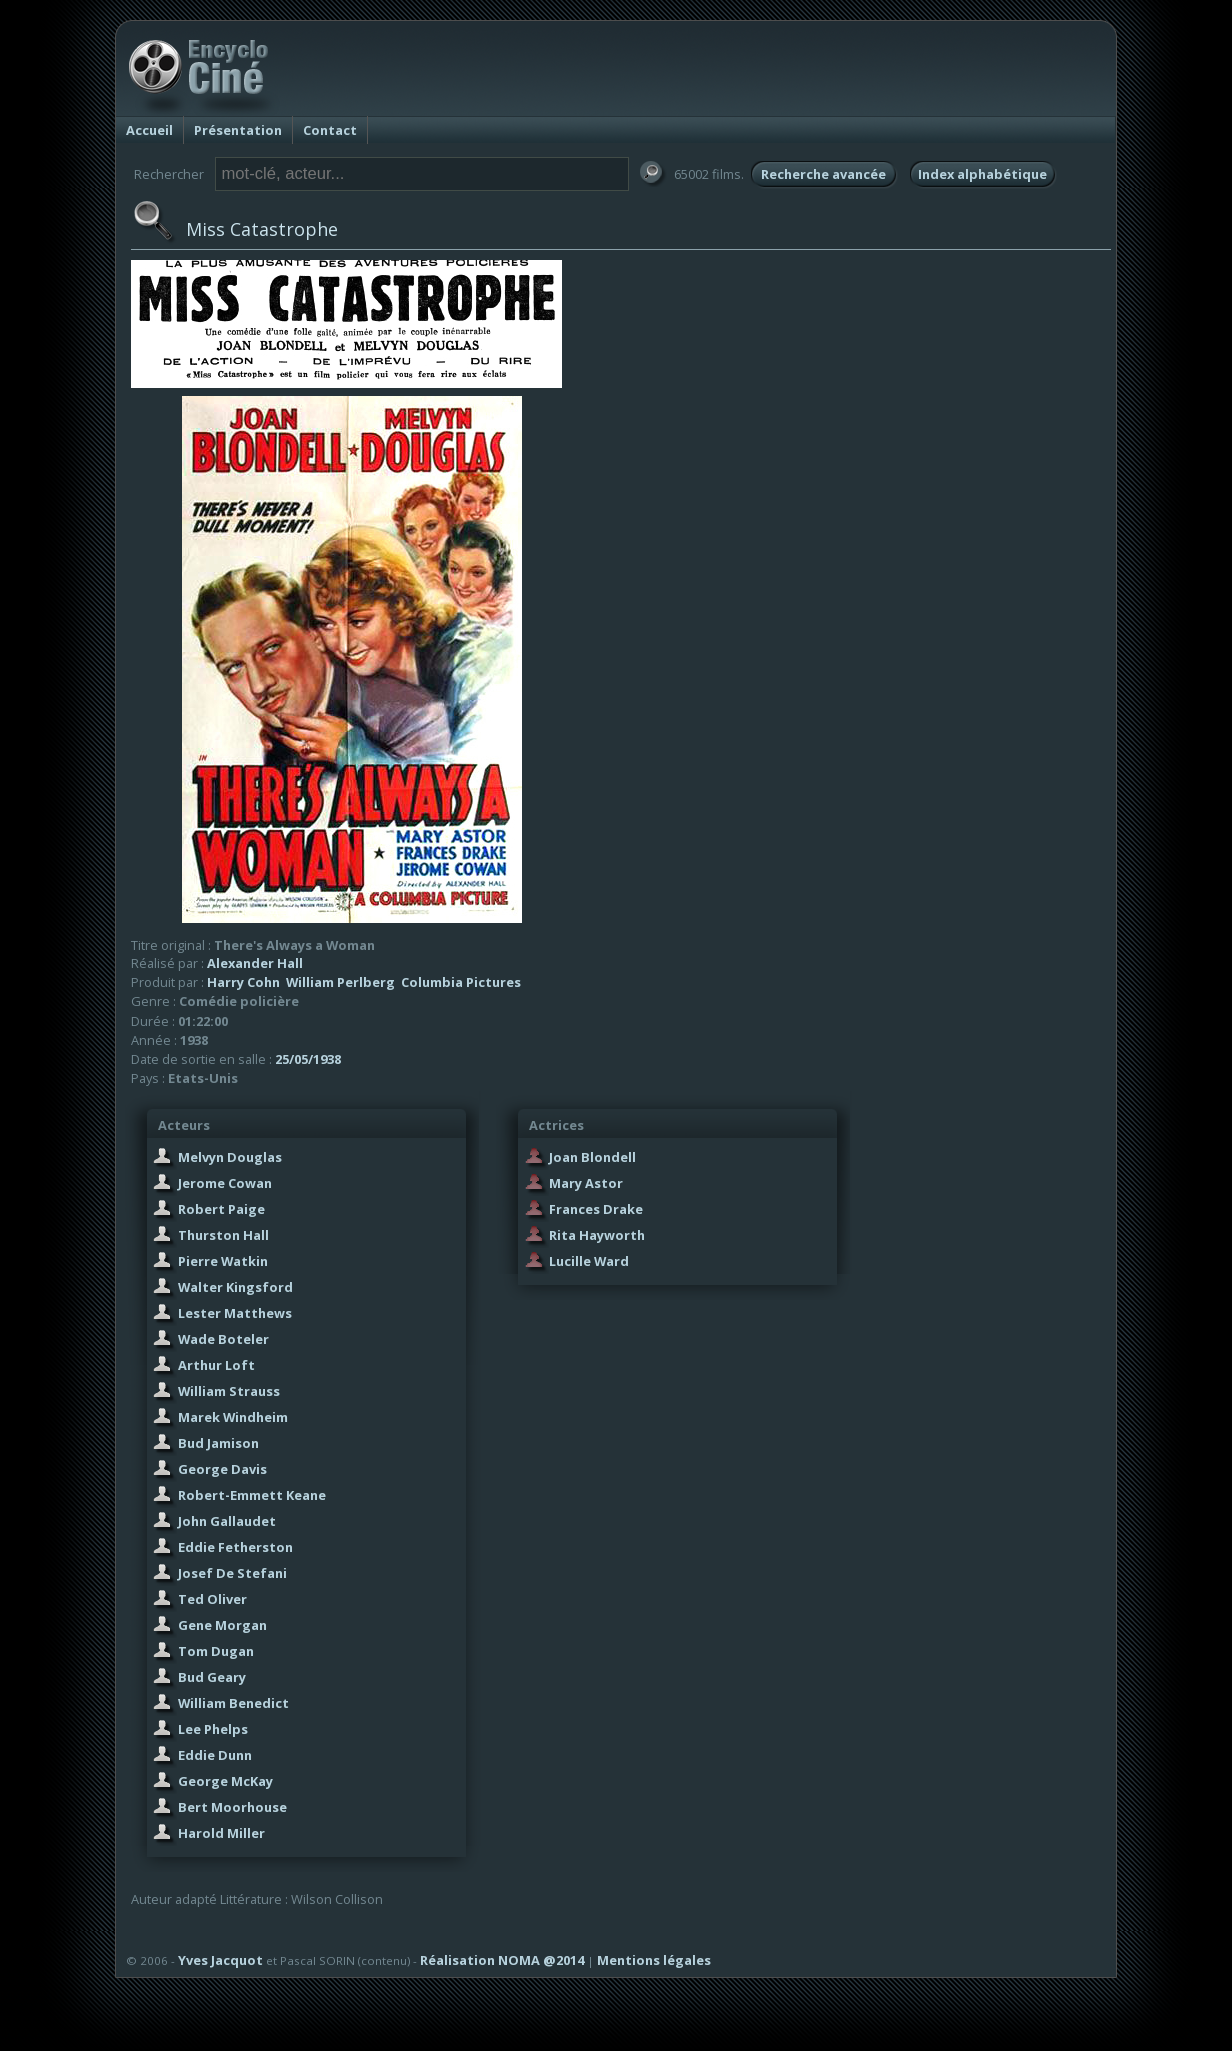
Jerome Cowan (225, 1183)
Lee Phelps (213, 1729)
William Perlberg (340, 982)
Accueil (149, 130)
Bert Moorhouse (232, 1807)
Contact (330, 130)
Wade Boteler (223, 1339)
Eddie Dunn (215, 1755)
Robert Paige (221, 1209)
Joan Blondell (592, 1157)
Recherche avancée (823, 174)
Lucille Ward (589, 1261)
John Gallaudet (227, 1521)
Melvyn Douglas (230, 1157)
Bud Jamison (218, 1443)
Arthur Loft (216, 1365)
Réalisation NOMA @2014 (502, 1960)
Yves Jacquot (220, 1960)
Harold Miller (221, 1833)
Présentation (238, 130)
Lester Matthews (235, 1313)
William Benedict (233, 1703)
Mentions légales (654, 1960)
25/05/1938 (308, 1059)
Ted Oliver (212, 1599)
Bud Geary (212, 1677)
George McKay (225, 1781)
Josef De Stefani (232, 1573)
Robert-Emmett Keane (252, 1495)
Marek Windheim (233, 1417)
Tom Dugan (216, 1651)
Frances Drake (596, 1209)
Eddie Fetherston (235, 1547)
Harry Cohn (243, 982)
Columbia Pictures (461, 982)
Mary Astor (586, 1183)
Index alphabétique (982, 174)
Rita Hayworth (597, 1235)
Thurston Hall (223, 1235)
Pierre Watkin (223, 1261)
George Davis (222, 1469)
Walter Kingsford (235, 1287)
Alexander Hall (255, 963)
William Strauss (229, 1391)
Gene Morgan (222, 1625)
